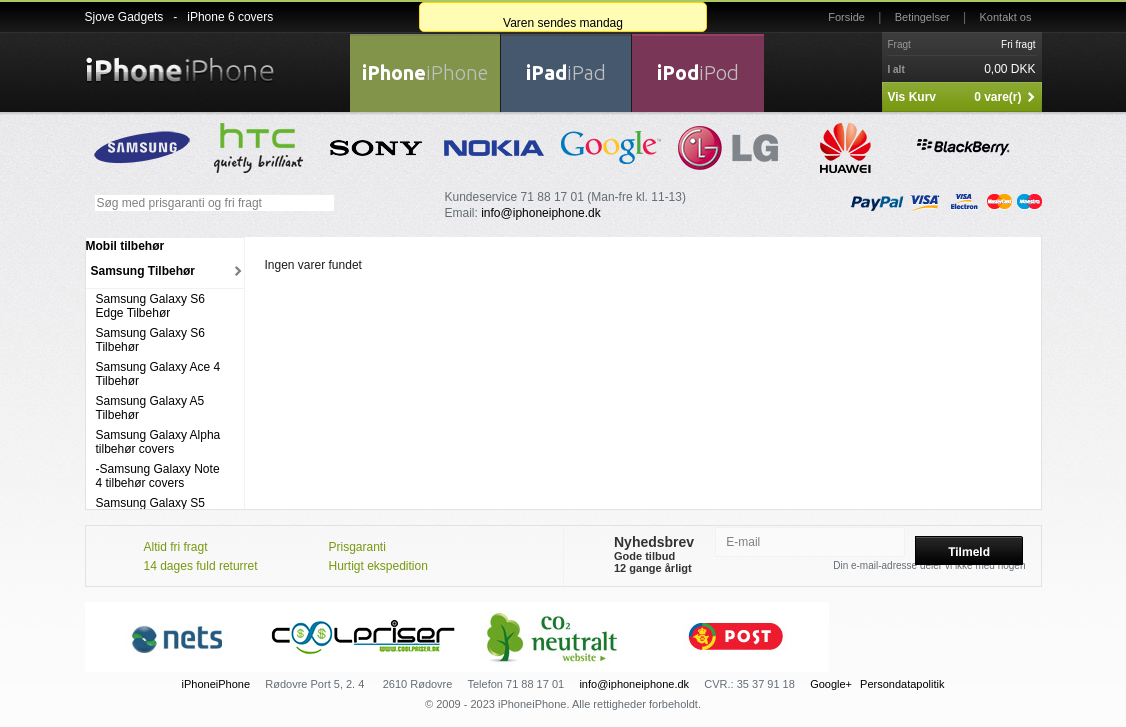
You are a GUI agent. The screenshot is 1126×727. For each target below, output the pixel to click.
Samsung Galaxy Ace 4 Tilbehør (158, 374)
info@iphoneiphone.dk (541, 213)
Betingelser (922, 17)
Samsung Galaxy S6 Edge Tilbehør (150, 306)
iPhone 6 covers (230, 17)
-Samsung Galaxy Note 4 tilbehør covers (158, 476)
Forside (846, 17)
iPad (566, 72)
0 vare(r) (997, 97)
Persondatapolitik (902, 684)
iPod (698, 72)
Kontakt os (1006, 17)
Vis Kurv (912, 97)
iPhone (425, 72)
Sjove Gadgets (124, 17)
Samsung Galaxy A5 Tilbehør (150, 408)
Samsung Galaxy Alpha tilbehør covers (158, 442)
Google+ (831, 684)
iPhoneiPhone (216, 684)
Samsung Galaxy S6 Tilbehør (150, 340)
